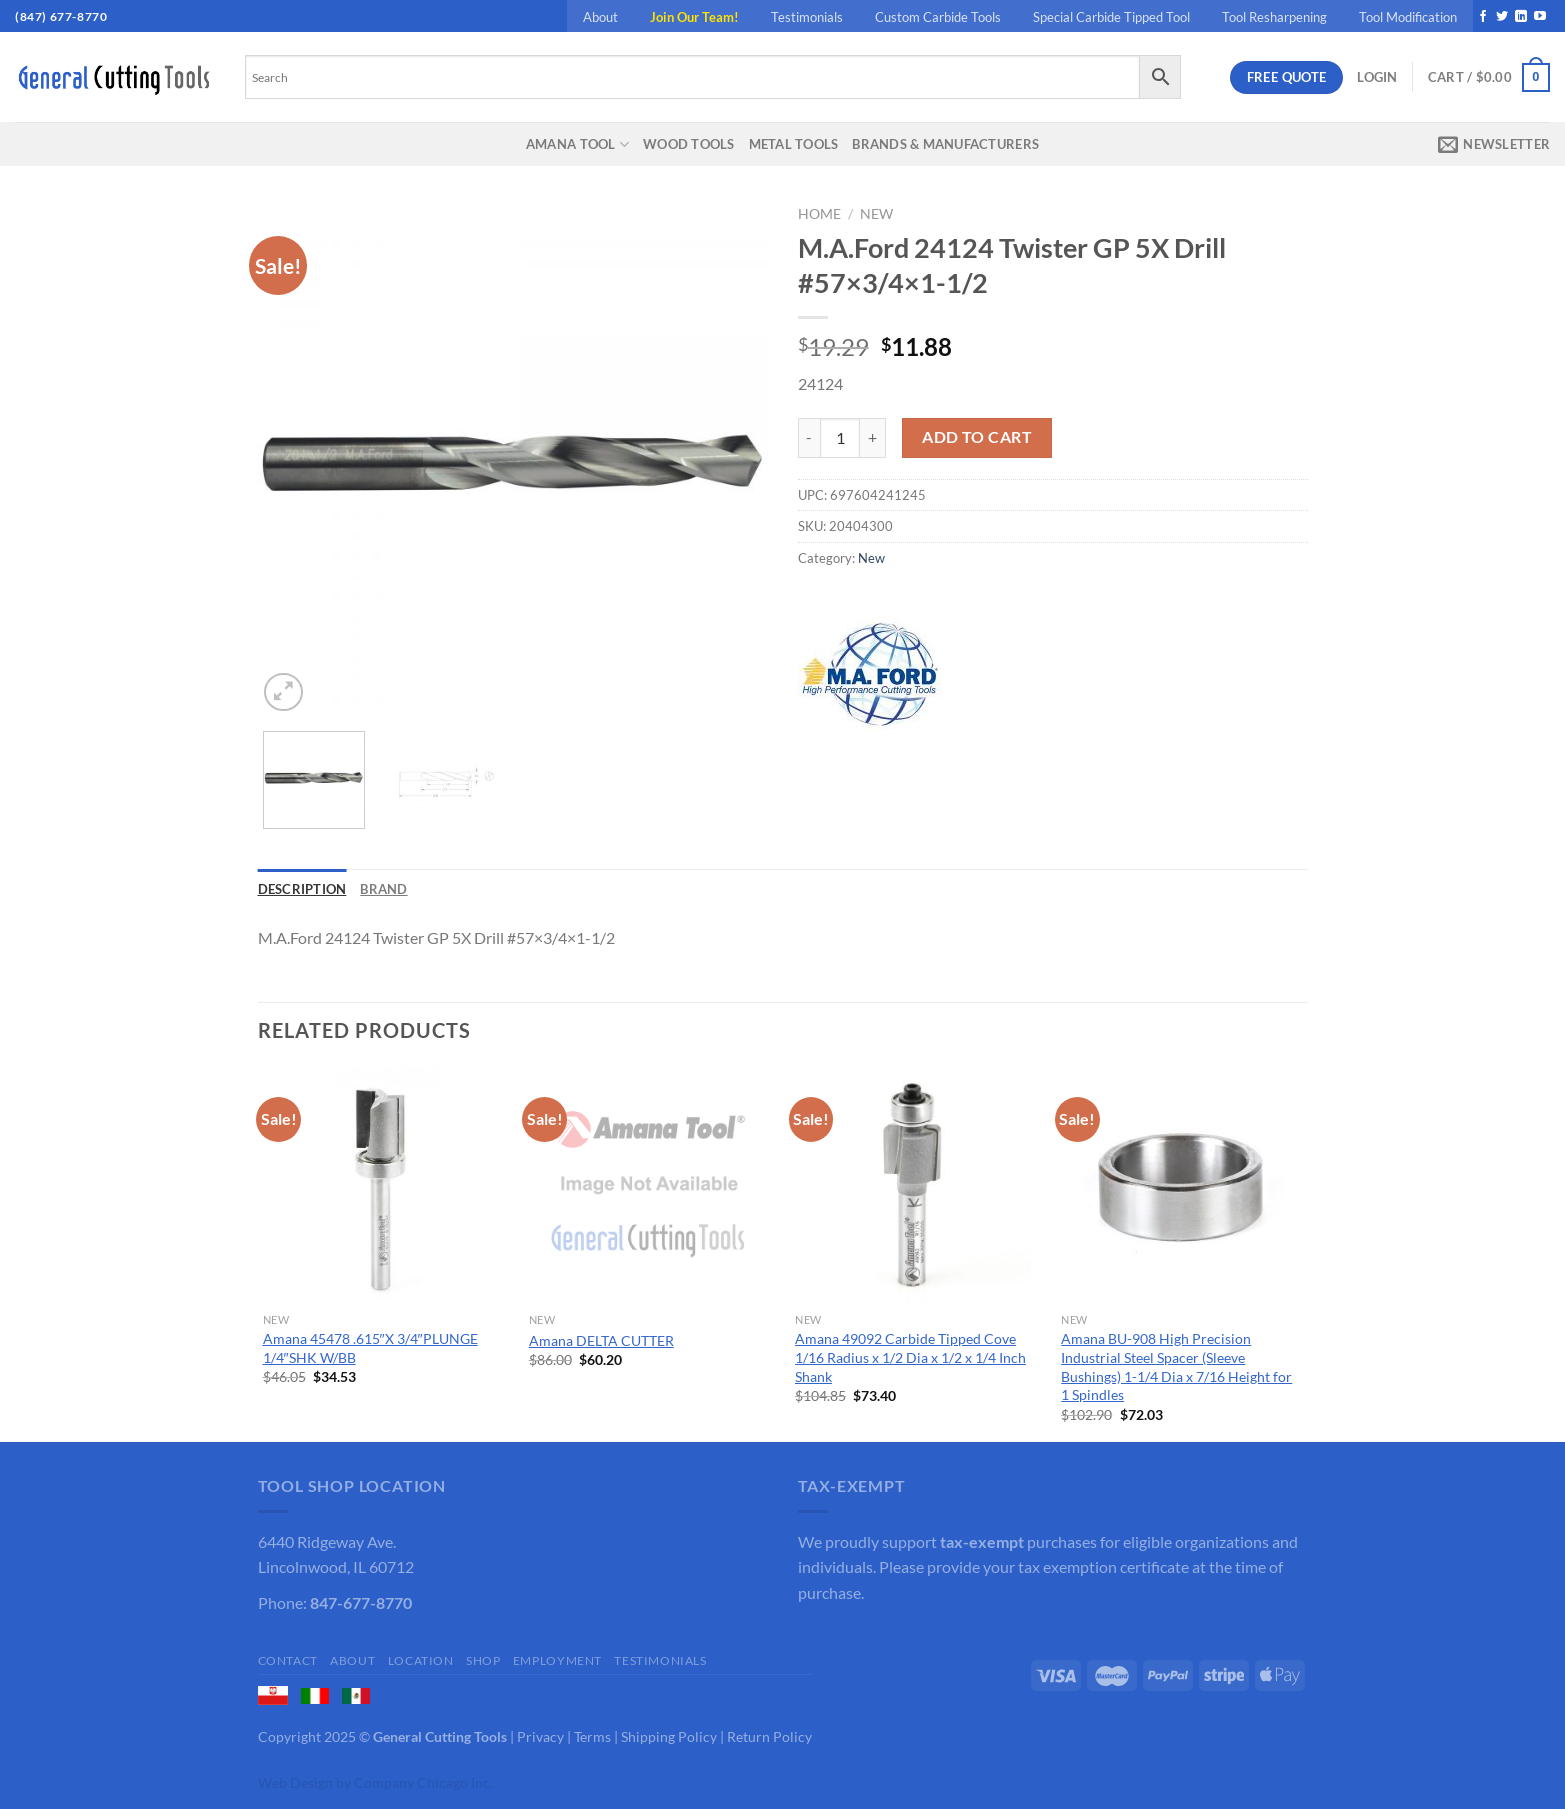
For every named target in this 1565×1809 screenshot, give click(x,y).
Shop (483, 1660)
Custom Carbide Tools (938, 17)
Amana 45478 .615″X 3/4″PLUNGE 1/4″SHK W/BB (370, 1348)
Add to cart (977, 437)
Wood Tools (689, 144)
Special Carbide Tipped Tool (1111, 17)
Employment (557, 1660)
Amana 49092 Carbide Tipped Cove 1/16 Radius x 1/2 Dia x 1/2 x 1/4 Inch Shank (910, 1357)
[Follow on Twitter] (1502, 17)
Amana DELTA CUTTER (601, 1340)
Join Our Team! (694, 17)
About (600, 17)
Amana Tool (577, 144)
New (876, 214)
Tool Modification (1408, 17)
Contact (288, 1660)
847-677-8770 (361, 1602)
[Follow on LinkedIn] (1521, 17)
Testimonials (807, 17)
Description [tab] (302, 889)
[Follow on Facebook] (1483, 17)
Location (421, 1660)
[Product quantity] (840, 438)
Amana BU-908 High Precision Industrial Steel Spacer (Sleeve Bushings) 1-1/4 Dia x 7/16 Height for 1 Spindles (1176, 1366)
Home (819, 214)
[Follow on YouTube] (1540, 17)
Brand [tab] (383, 889)
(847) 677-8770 (61, 16)
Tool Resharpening (1274, 17)
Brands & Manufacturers (945, 144)
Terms (592, 1736)
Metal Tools (794, 144)
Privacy (540, 1736)
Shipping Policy (669, 1736)
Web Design (295, 1782)
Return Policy (769, 1736)
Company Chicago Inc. (423, 1782)
